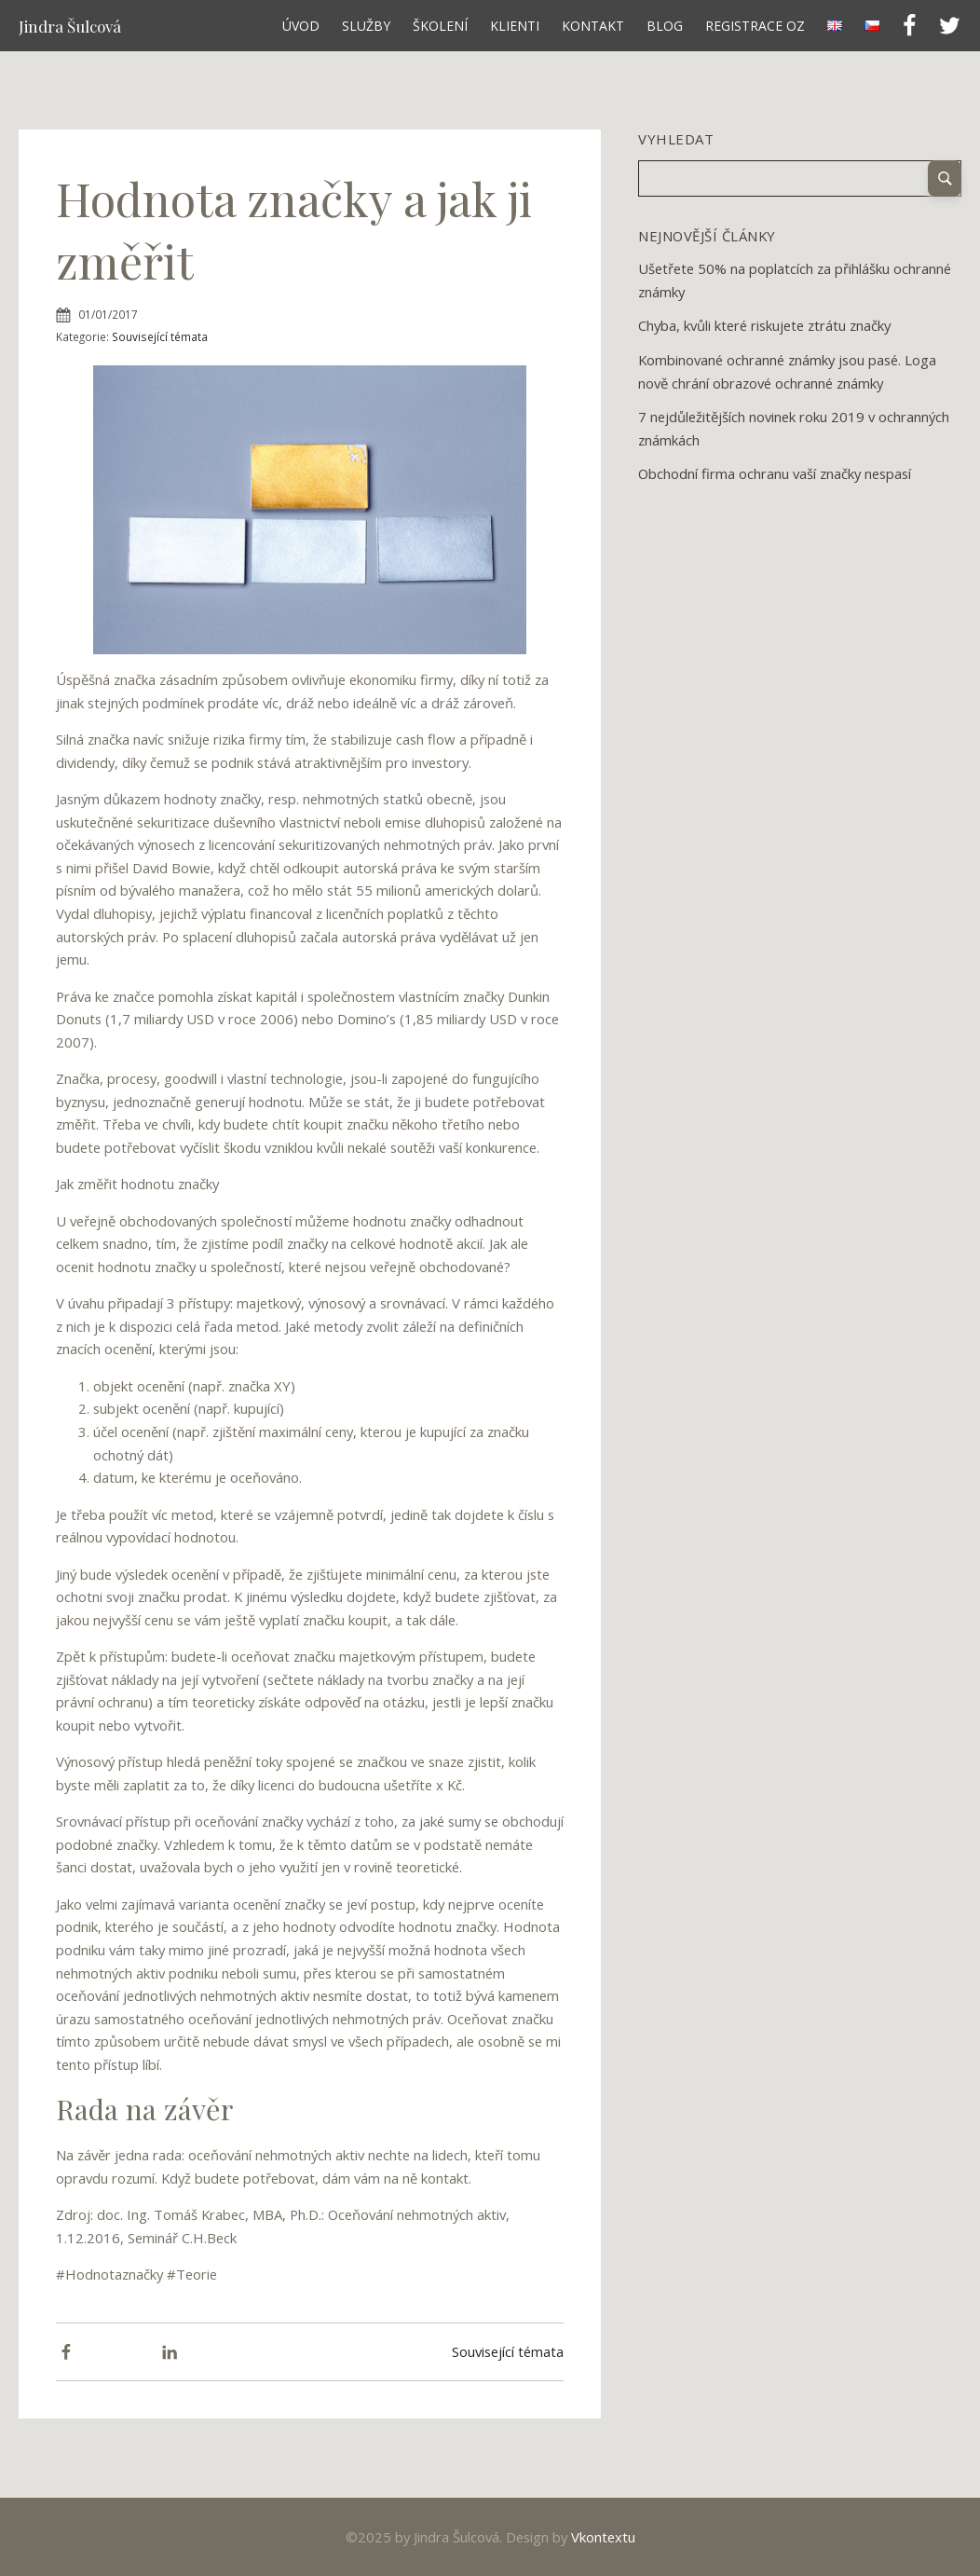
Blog (665, 25)
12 (705, 504)
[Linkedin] (169, 2352)
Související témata (160, 336)
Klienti (514, 25)
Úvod (301, 25)
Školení (440, 25)
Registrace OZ (755, 25)
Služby (366, 25)
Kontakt (593, 25)
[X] (118, 2352)
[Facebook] (66, 2352)
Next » (720, 504)
